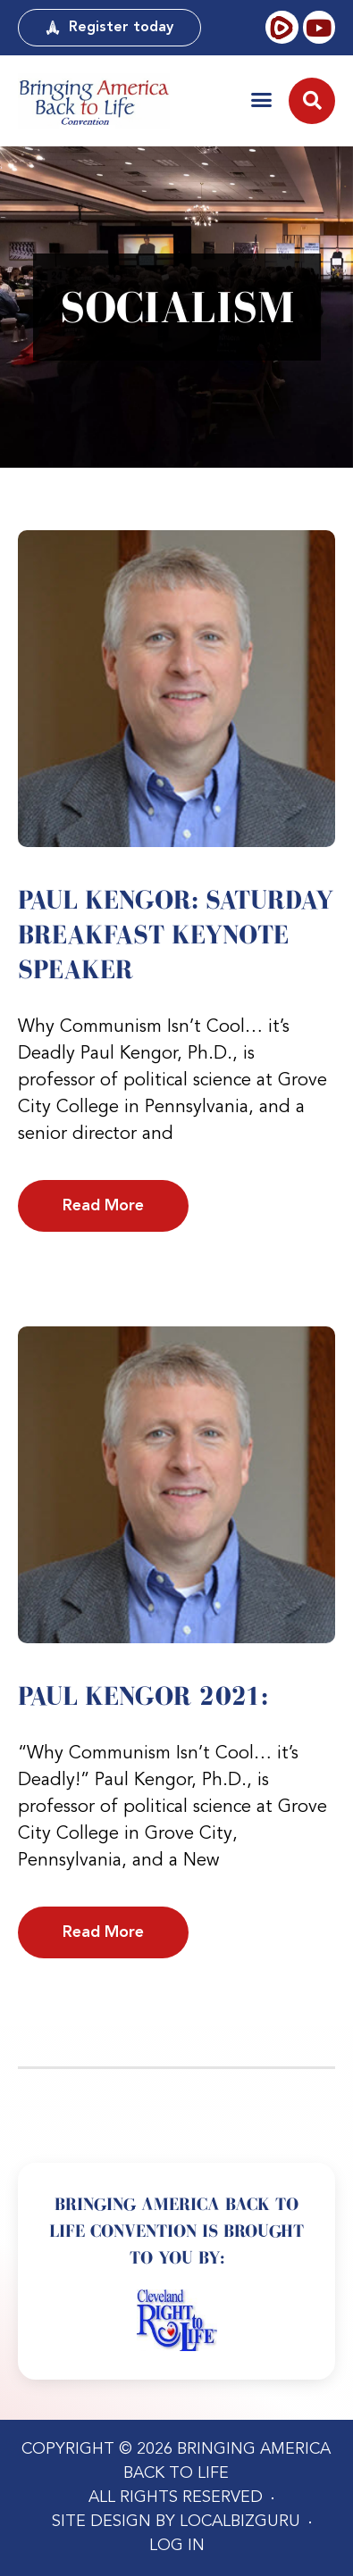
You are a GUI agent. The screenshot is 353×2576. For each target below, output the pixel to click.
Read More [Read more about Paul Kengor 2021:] (103, 1932)
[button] (261, 99)
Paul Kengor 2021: (143, 1696)
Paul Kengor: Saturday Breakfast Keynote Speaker (175, 934)
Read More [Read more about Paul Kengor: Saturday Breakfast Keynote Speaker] (103, 1206)
